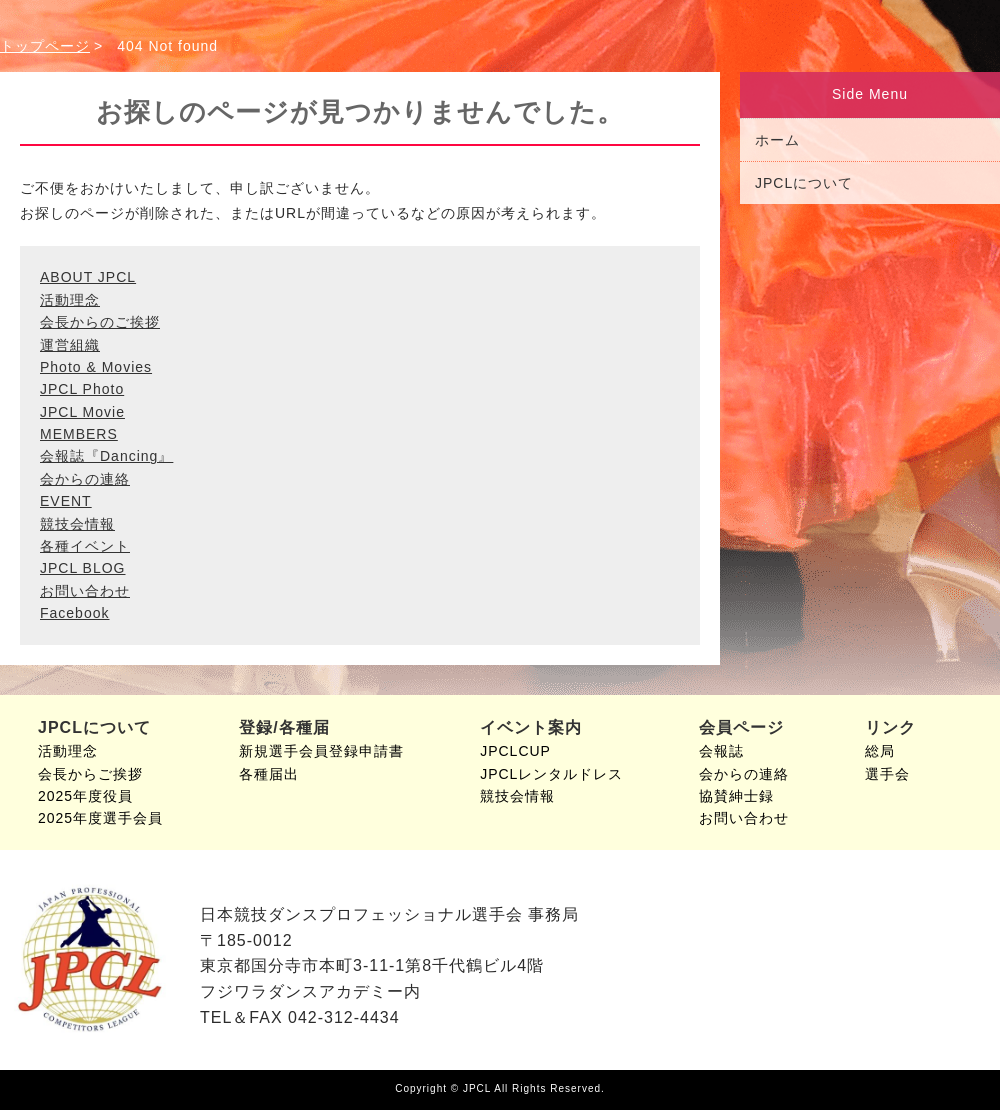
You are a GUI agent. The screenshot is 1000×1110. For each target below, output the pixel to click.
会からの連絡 (85, 479)
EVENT (66, 501)
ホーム (777, 140)
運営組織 (70, 345)
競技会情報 (77, 524)
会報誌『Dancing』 (106, 456)
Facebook (74, 613)
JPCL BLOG (83, 568)
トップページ (45, 46)
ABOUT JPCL (88, 277)
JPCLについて (804, 183)
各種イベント (85, 546)
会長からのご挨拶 (100, 322)
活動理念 (70, 300)
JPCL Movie (82, 412)
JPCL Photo (82, 389)
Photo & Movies (96, 367)
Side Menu (870, 94)
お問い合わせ (85, 591)
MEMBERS (79, 434)
